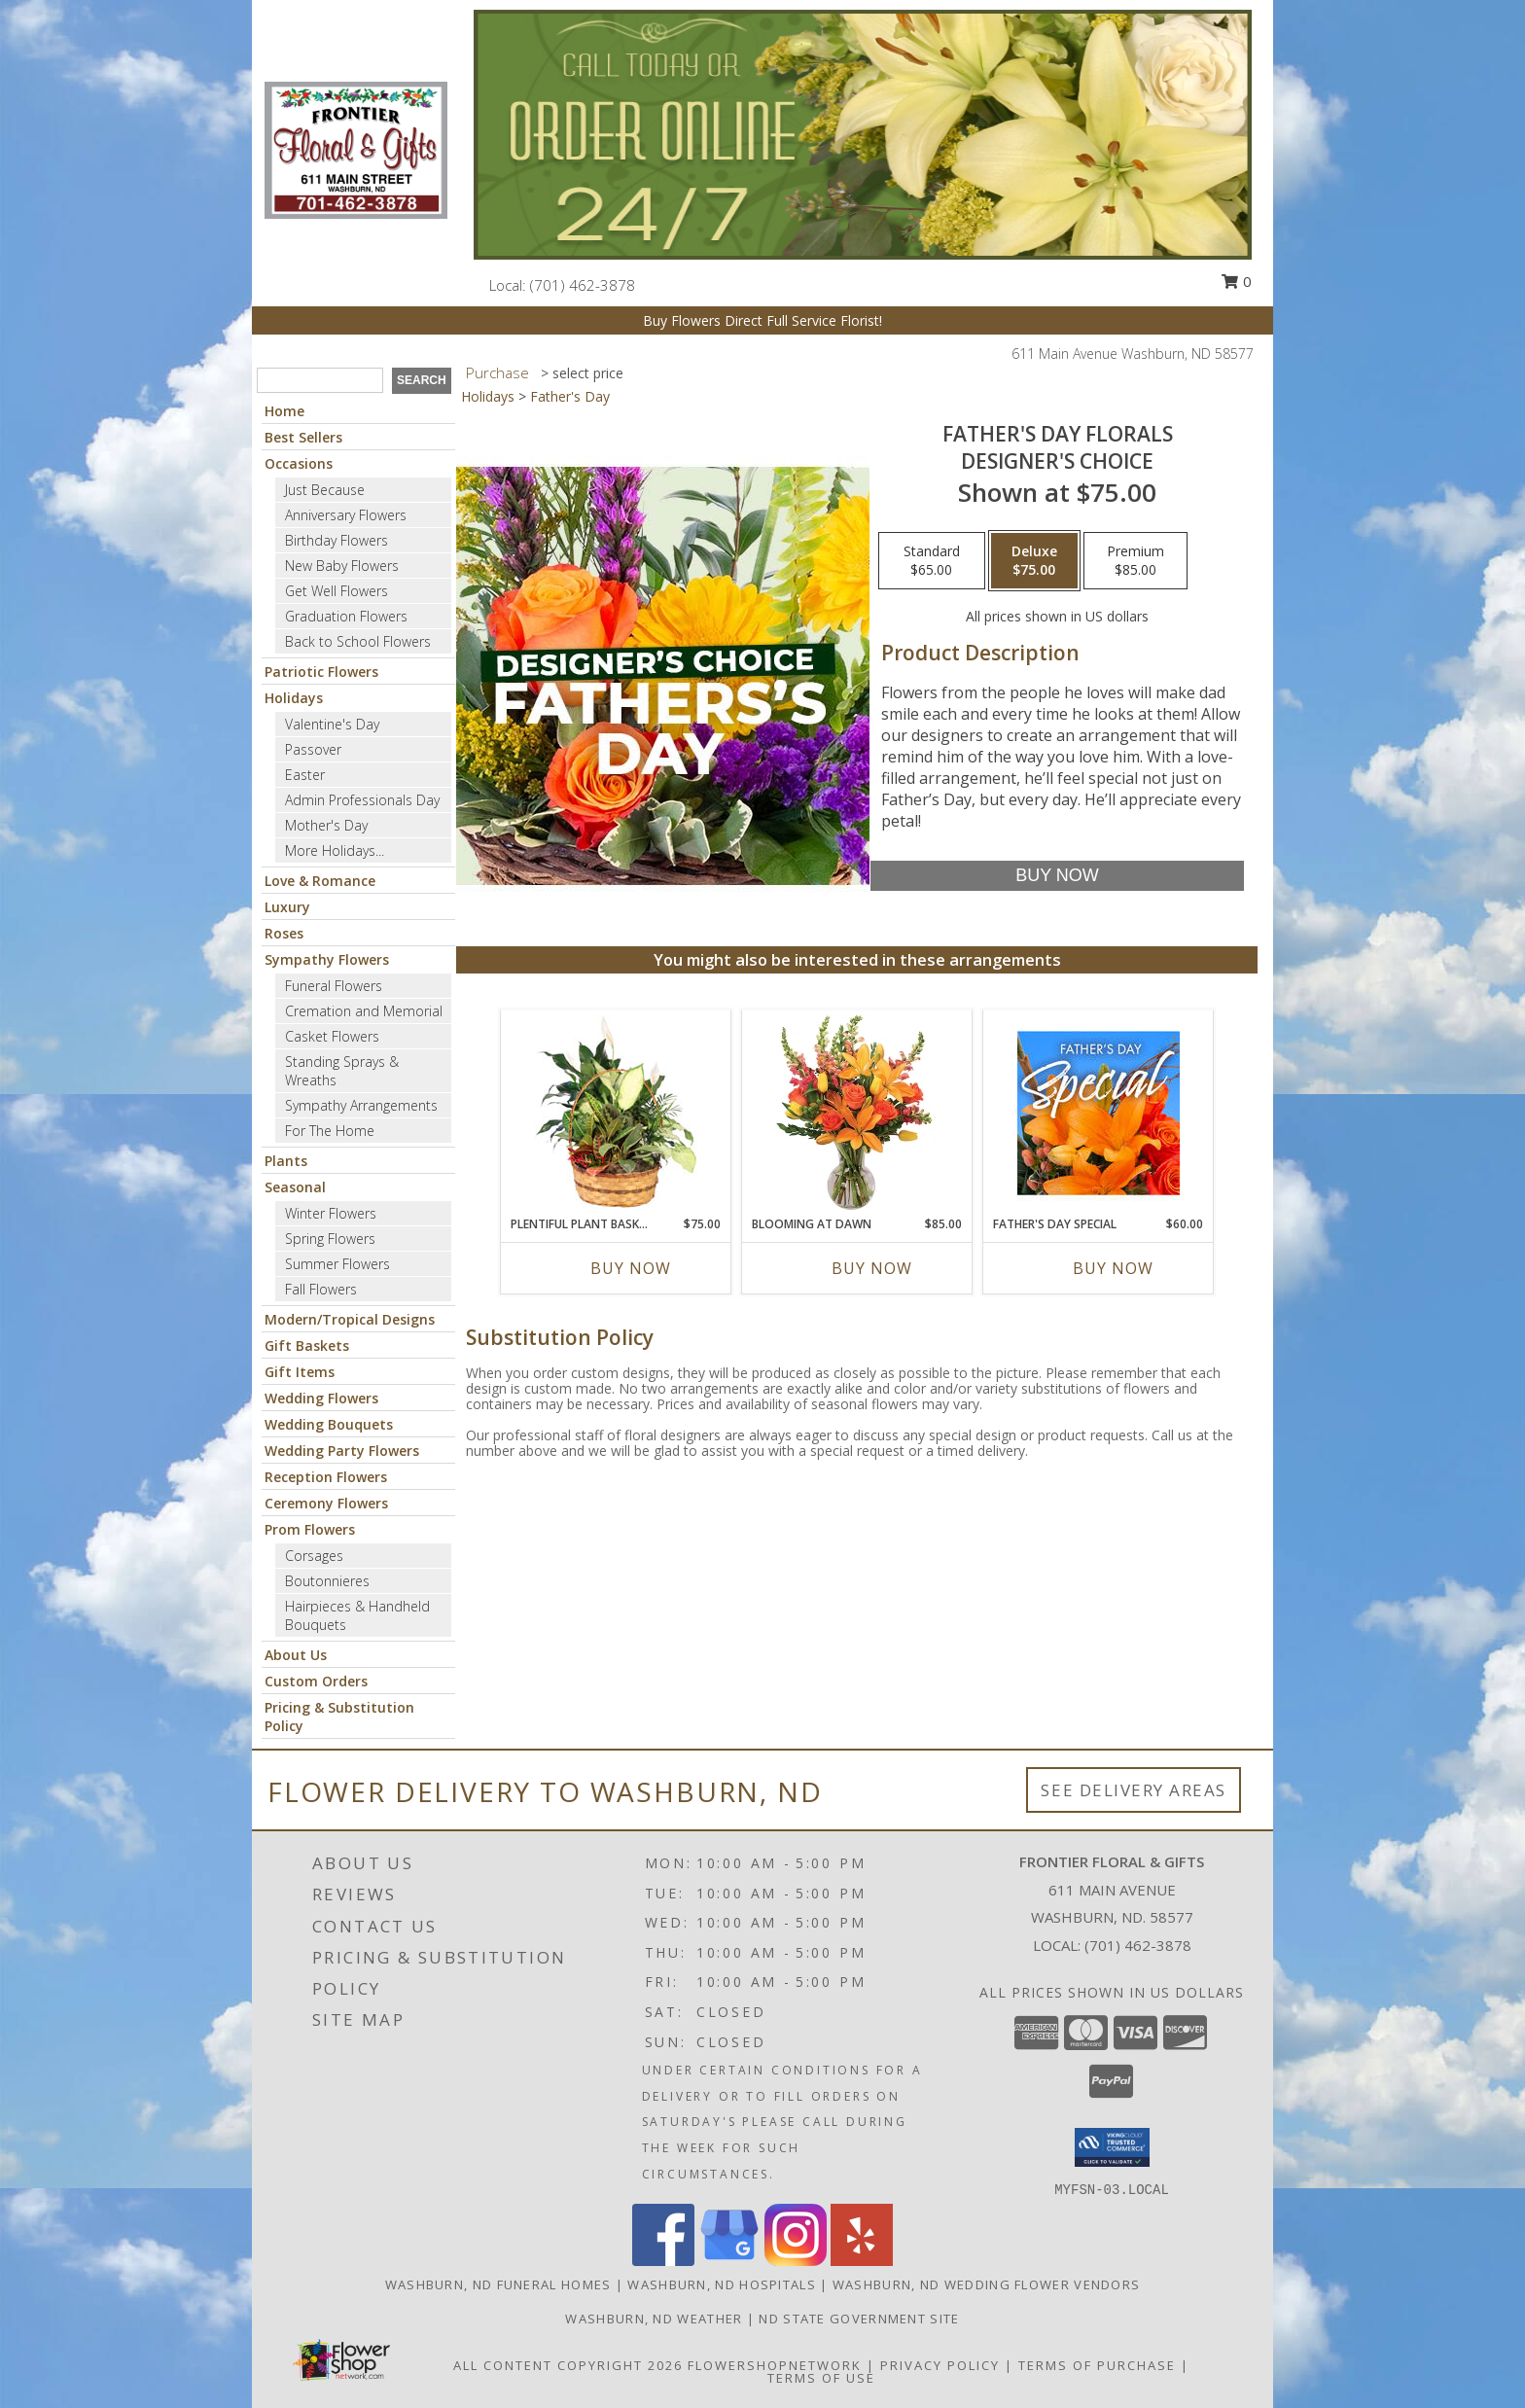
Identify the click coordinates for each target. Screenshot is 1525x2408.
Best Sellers (303, 437)
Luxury (287, 907)
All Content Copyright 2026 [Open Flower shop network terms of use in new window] (568, 2365)
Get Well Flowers (336, 591)
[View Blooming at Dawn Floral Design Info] (857, 1112)
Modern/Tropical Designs (350, 1319)
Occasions (299, 463)
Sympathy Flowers (327, 959)
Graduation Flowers (346, 616)
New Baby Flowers (342, 565)
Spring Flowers (330, 1238)
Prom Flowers (310, 1529)
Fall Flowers (321, 1289)
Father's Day (570, 396)
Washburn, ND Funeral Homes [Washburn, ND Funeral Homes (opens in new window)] (498, 2284)
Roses (284, 933)
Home (284, 411)
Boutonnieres (327, 1581)
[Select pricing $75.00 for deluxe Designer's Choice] (1034, 561)
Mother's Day (326, 825)
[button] (1112, 2147)
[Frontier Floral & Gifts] (356, 148)
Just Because (325, 489)
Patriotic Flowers (321, 671)
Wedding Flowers (321, 1398)
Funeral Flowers (333, 985)
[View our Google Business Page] (729, 2260)
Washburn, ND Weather (653, 2318)
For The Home (329, 1130)
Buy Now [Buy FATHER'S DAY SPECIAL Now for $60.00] (1113, 1268)
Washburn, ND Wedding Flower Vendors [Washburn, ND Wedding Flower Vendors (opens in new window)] (987, 2284)
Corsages (314, 1555)
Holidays (294, 698)
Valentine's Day (332, 724)
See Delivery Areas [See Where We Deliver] (1133, 1790)
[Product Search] (320, 380)
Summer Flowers (337, 1264)
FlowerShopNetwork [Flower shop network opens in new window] (775, 2365)
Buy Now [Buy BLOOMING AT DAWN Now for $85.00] (872, 1268)
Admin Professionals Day (362, 800)
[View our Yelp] (862, 2260)
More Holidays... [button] (334, 850)
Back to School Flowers (358, 641)
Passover (313, 749)
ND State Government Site (859, 2318)
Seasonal (295, 1187)
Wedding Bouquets (329, 1424)
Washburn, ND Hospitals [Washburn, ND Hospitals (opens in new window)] (721, 2284)
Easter (305, 774)
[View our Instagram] (795, 2260)
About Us (296, 1655)
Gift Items (300, 1372)
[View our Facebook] (663, 2260)
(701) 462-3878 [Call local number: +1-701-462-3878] (582, 285)
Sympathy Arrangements (361, 1105)
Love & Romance (320, 880)
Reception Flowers (326, 1477)
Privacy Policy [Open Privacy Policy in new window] (940, 2365)
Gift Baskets (307, 1345)
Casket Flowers (332, 1036)
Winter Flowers (330, 1213)
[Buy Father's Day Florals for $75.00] (1056, 876)
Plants (286, 1160)
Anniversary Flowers (346, 515)
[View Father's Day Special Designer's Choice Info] (1098, 1112)
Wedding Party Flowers (342, 1450)
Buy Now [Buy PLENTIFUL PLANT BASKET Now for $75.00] (630, 1268)
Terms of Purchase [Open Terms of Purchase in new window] (1097, 2365)
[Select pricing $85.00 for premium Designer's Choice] (1135, 561)
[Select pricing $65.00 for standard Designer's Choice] (931, 561)
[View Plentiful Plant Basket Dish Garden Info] (616, 1112)
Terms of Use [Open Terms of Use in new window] (821, 2378)
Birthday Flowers (336, 540)
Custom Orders (316, 1681)
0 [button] (1236, 281)
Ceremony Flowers (326, 1503)
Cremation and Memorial (364, 1011)
